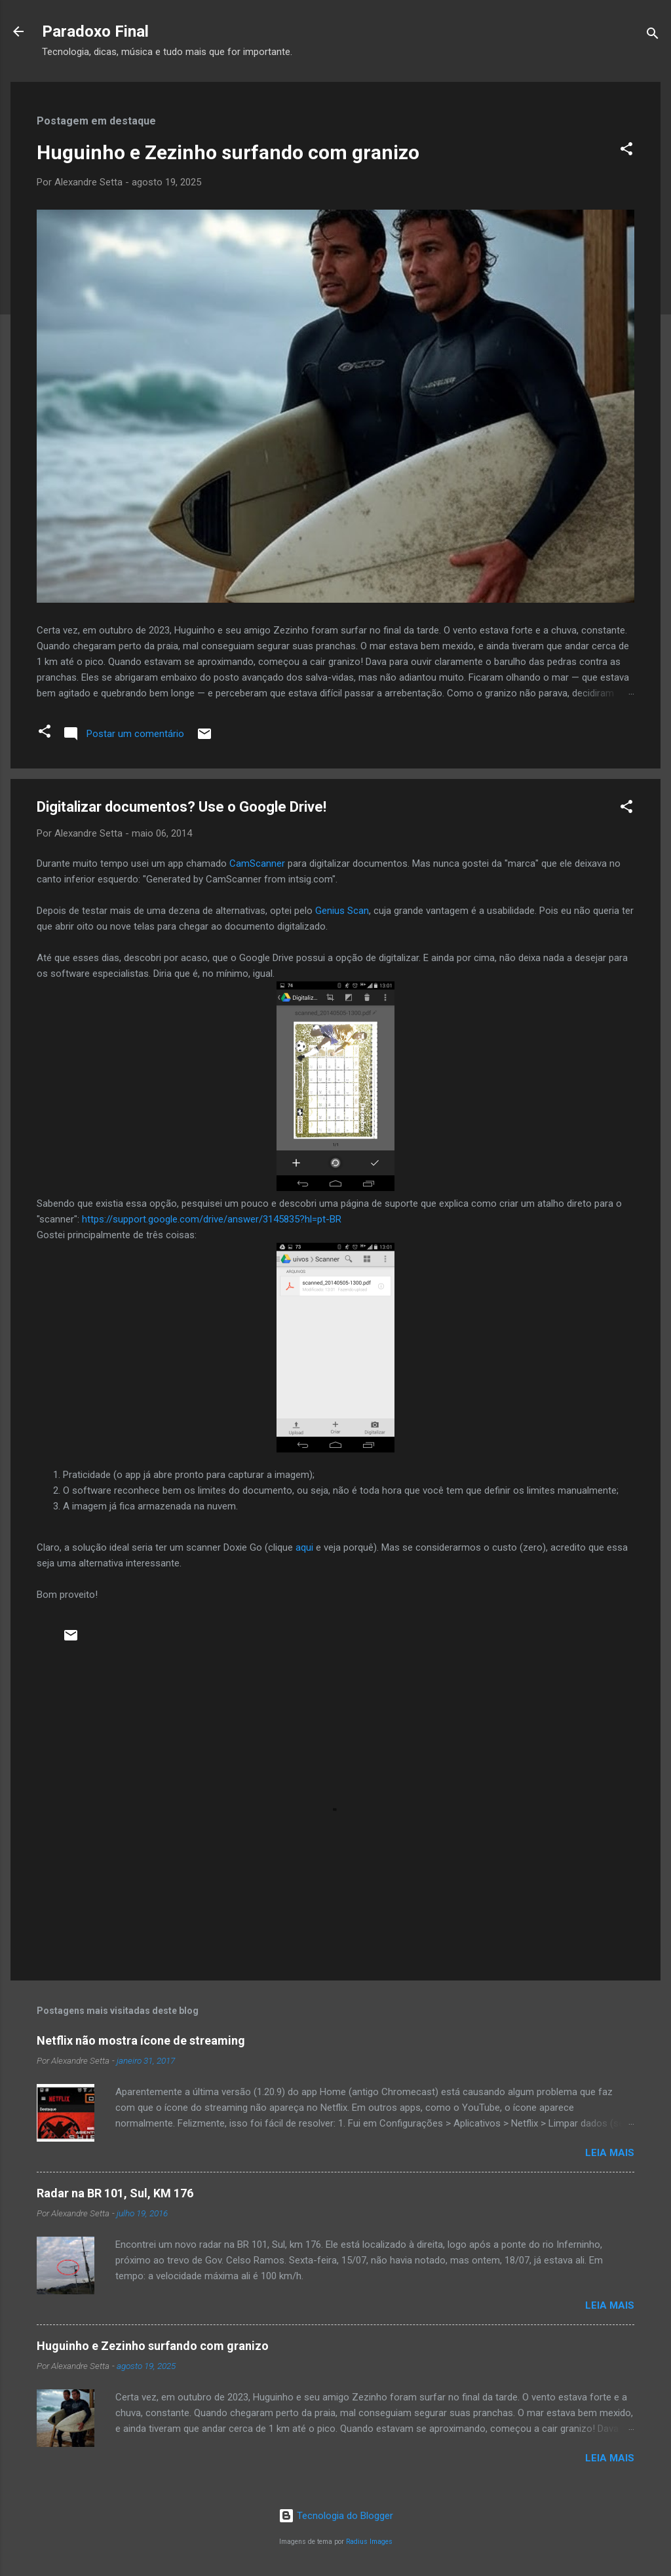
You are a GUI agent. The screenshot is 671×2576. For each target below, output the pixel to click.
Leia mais (609, 2153)
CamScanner (257, 863)
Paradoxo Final (95, 31)
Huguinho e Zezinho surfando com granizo (228, 152)
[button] (626, 151)
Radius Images (369, 2541)
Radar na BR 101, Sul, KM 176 (115, 2193)
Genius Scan (342, 911)
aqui (306, 1547)
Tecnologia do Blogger (335, 2516)
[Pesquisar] (653, 36)
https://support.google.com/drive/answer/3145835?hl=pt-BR (211, 1219)
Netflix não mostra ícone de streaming (141, 2040)
